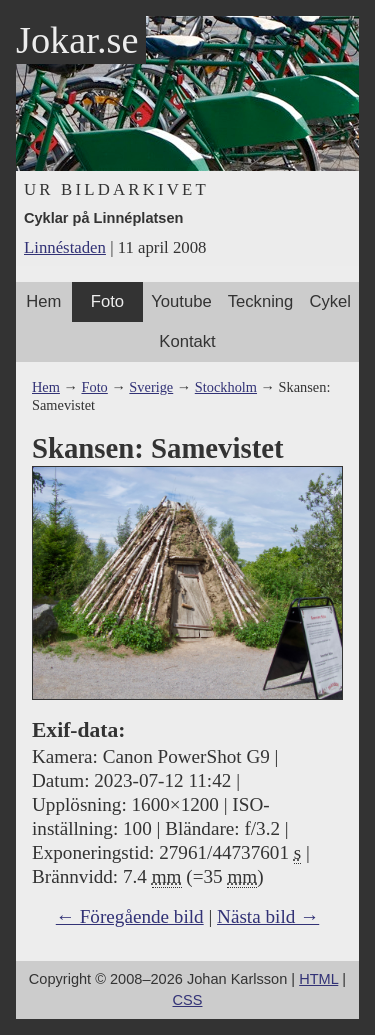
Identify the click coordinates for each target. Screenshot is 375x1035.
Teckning (261, 301)
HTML (318, 979)
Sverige (151, 387)
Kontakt (187, 341)
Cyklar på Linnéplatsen (103, 218)
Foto (107, 301)
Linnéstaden (65, 247)
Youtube (181, 301)
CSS (188, 1000)
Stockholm (226, 387)
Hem (43, 301)
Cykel (330, 301)
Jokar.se (77, 40)
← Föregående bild (130, 916)
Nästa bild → (268, 916)
